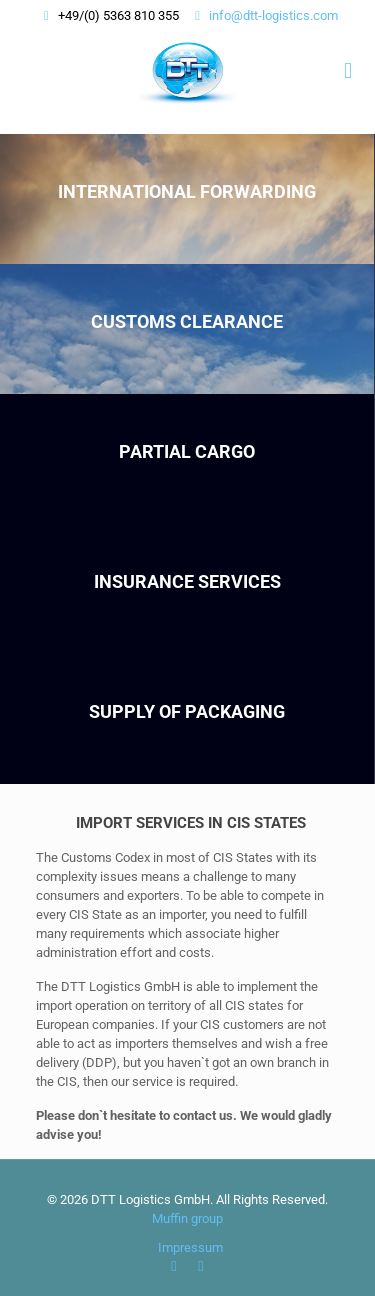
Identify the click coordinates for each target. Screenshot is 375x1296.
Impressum (190, 1247)
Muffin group (187, 1218)
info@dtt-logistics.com (273, 15)
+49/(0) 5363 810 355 (118, 15)
